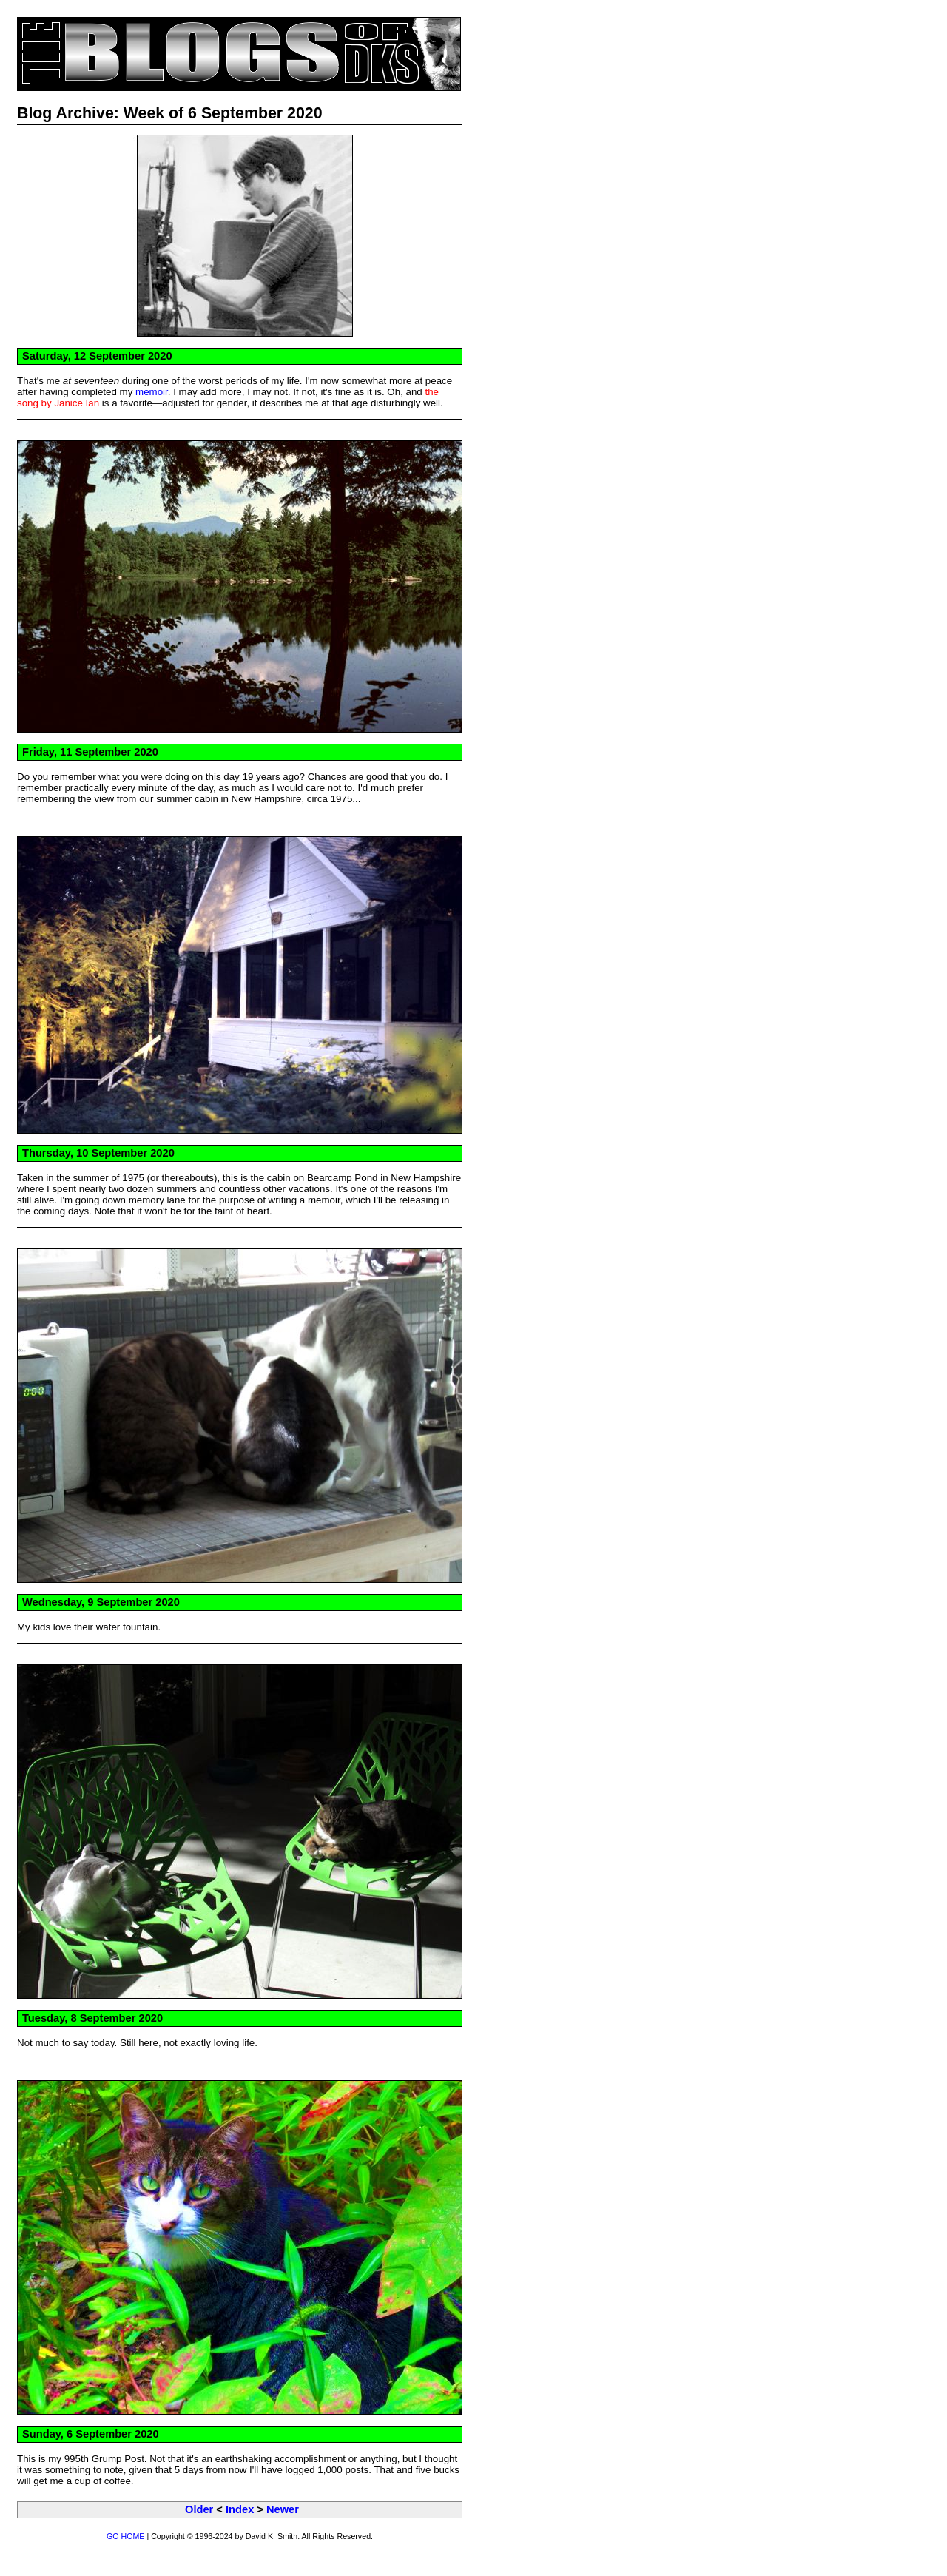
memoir (151, 391)
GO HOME (126, 2536)
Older (199, 2509)
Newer (282, 2509)
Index (240, 2509)
